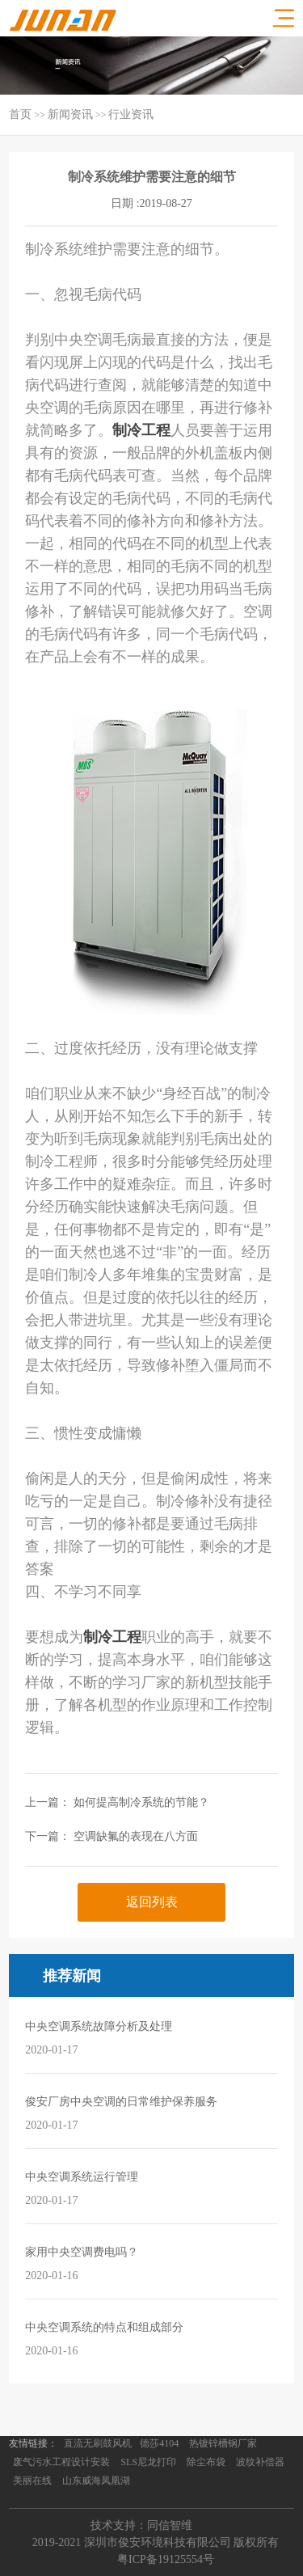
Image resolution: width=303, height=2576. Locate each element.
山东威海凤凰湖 (96, 2480)
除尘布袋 (206, 2462)
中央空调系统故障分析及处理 (98, 2026)
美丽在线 (32, 2480)
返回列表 (152, 1902)
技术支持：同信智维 (141, 2525)
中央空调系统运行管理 (81, 2177)
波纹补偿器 (260, 2462)
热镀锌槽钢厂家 (223, 2443)
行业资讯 (131, 114)
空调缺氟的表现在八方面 (136, 1836)
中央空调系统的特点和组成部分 (104, 2327)
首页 (20, 114)
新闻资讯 (70, 114)
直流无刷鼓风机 (98, 2443)
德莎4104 (159, 2443)
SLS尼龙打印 (148, 2462)
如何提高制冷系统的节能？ (141, 1802)
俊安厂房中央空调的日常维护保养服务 (121, 2102)
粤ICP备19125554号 (165, 2559)
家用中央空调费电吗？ (81, 2252)
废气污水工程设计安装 (61, 2462)
